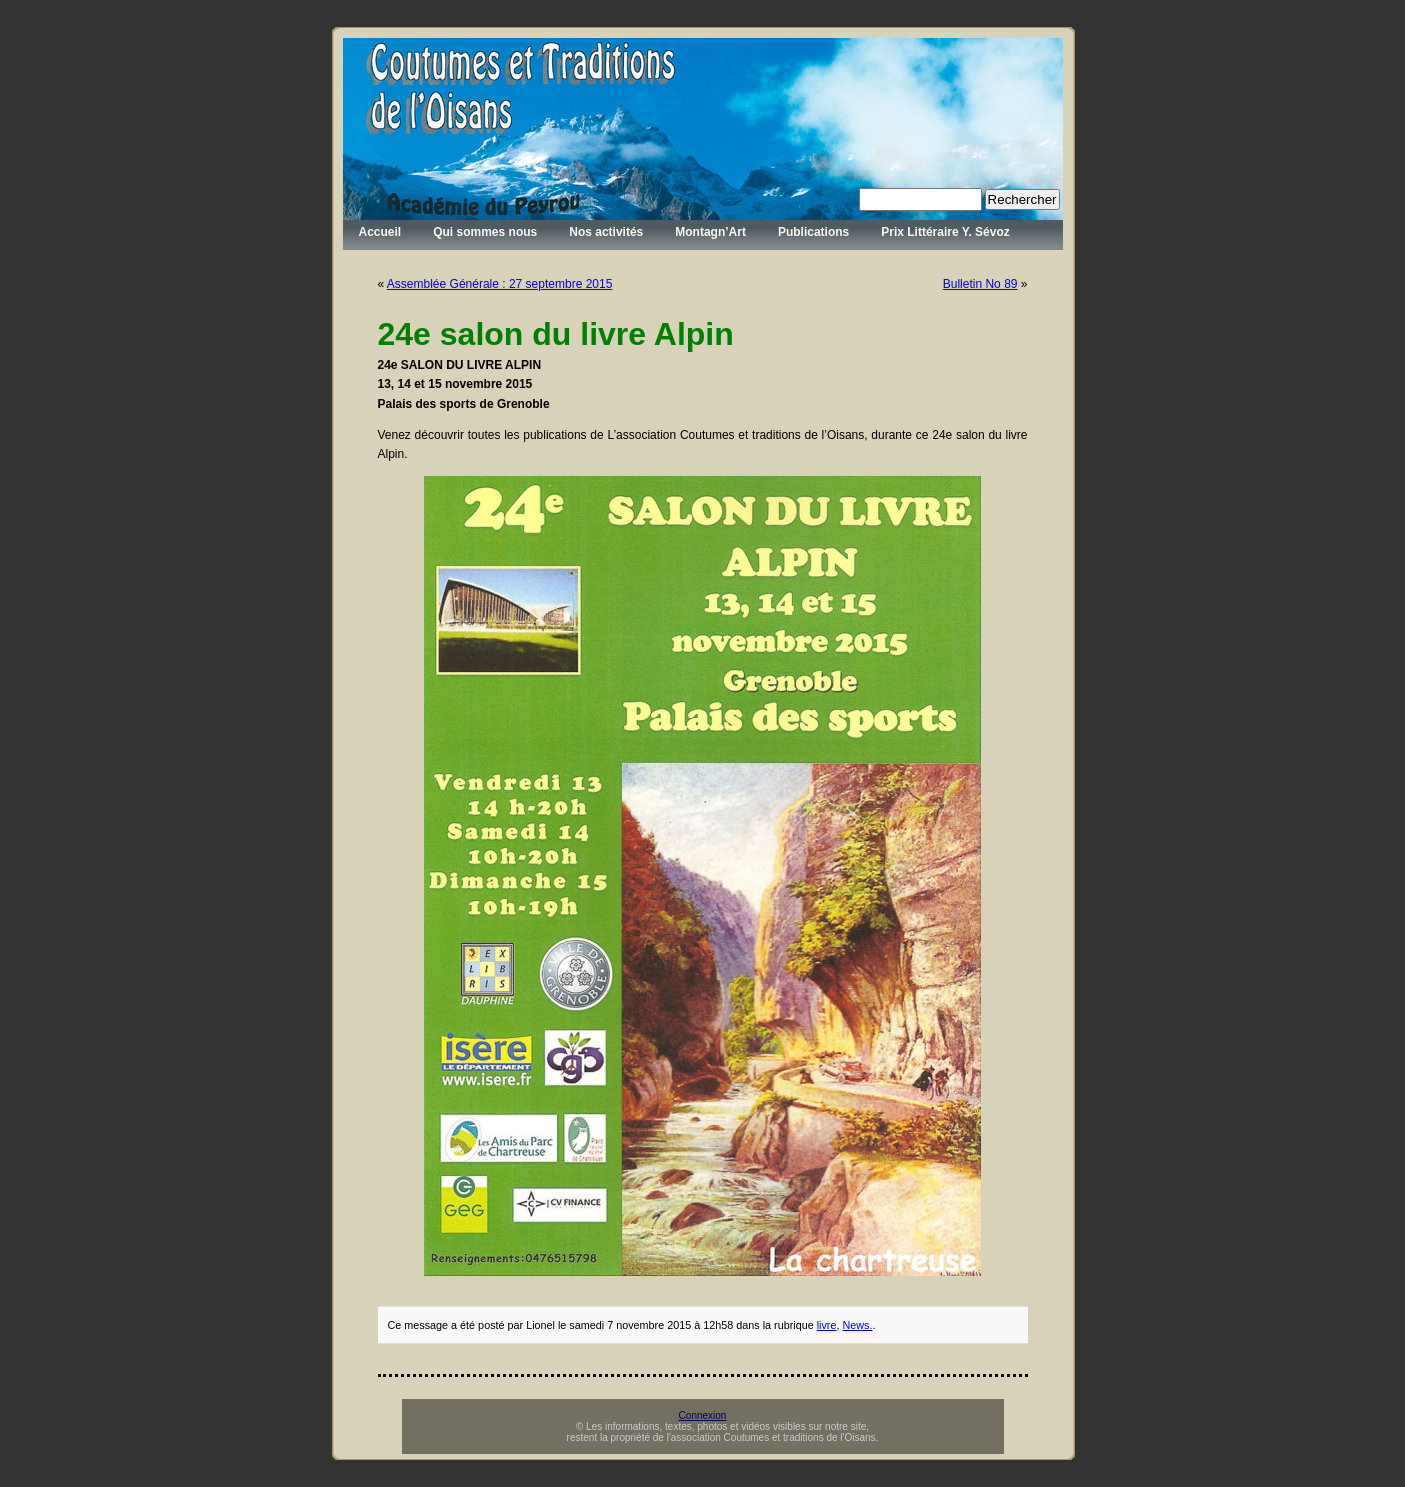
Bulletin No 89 (980, 284)
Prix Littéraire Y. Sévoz (945, 232)
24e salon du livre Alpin (556, 334)
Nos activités (606, 232)
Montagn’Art (710, 232)
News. (857, 1325)
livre (827, 1325)
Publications (813, 232)
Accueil (380, 232)
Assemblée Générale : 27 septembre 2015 (499, 284)
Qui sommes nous (485, 232)
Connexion (703, 1415)
